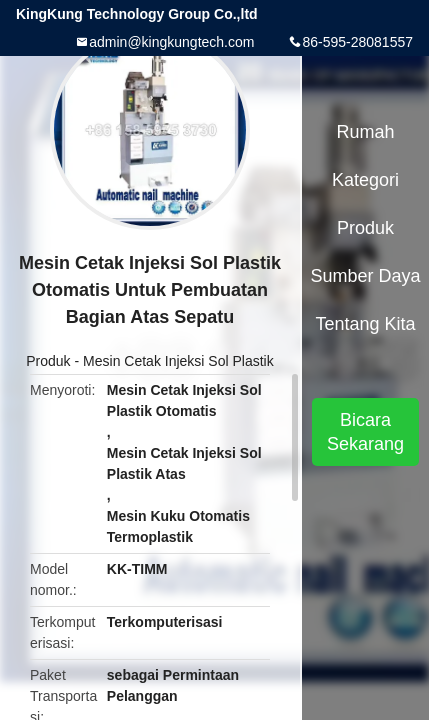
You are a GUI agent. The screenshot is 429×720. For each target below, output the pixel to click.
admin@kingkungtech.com (171, 42)
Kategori (365, 180)
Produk (48, 361)
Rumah (366, 132)
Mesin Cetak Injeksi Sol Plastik (178, 361)
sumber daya (366, 276)
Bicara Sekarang (365, 432)
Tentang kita (365, 324)
